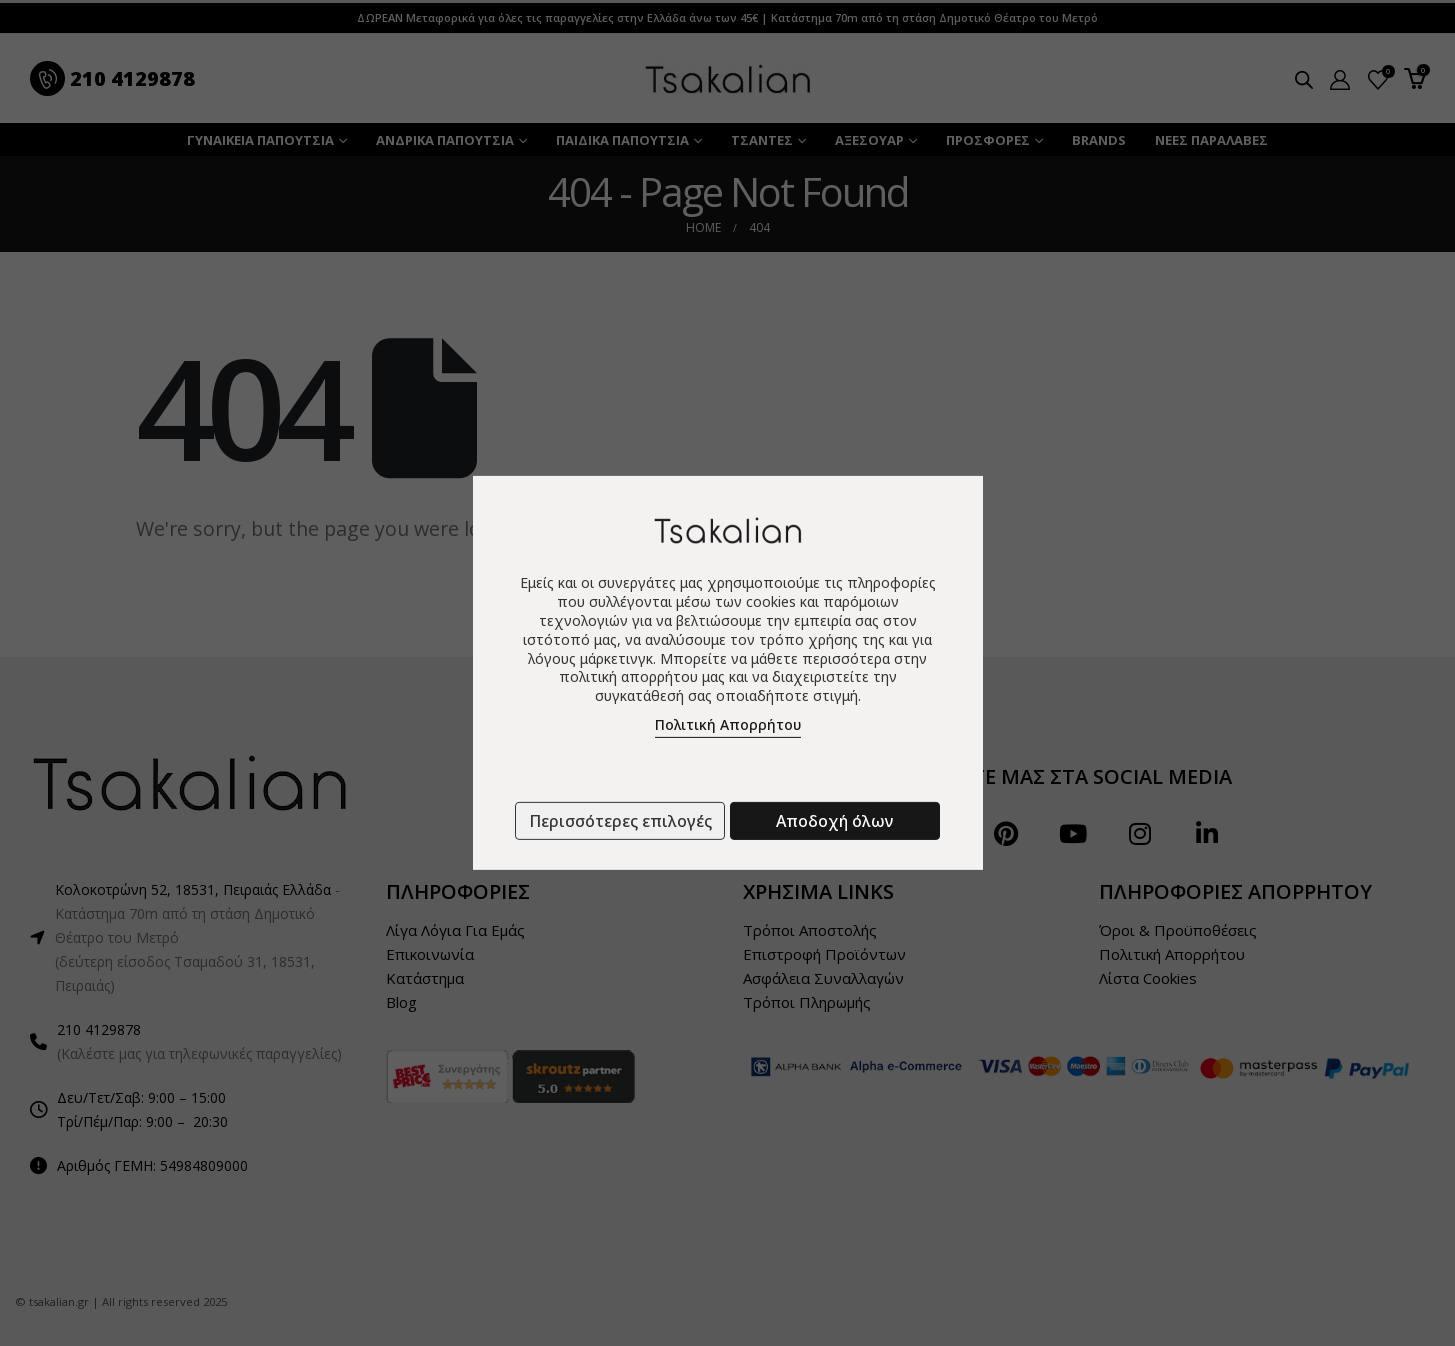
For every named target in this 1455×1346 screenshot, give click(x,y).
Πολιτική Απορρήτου (728, 724)
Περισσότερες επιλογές (620, 821)
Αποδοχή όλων (834, 821)
